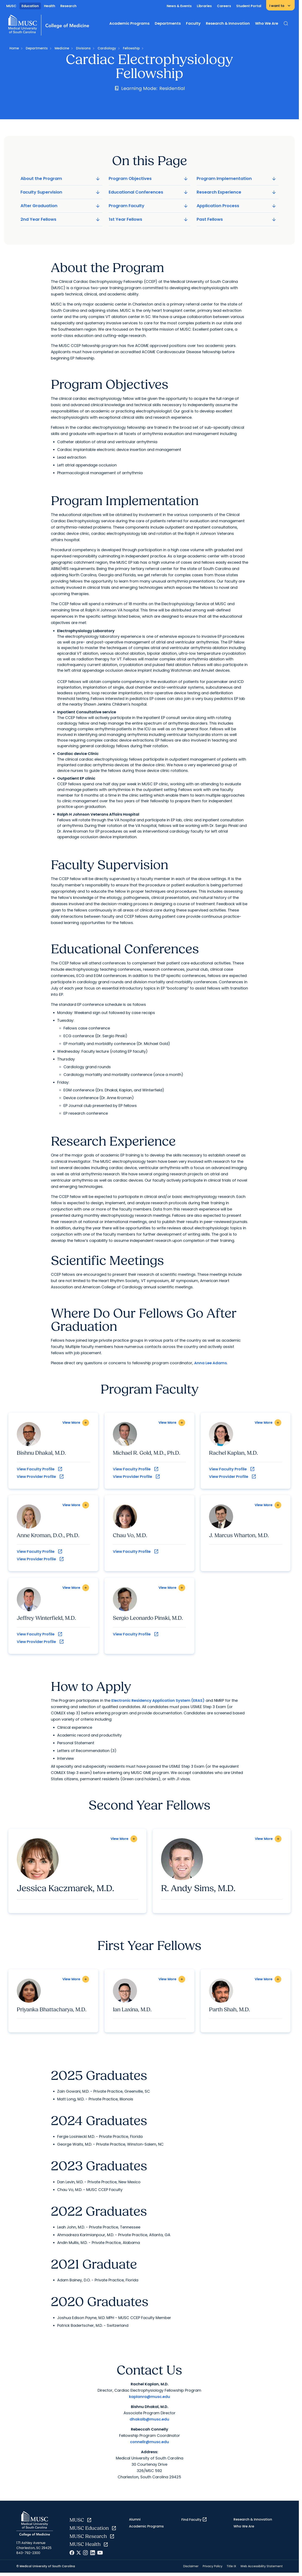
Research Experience (237, 192)
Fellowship (131, 48)
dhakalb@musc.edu (149, 2419)
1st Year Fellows (148, 219)
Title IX (231, 2566)
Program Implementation (237, 178)
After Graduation (61, 206)
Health (49, 6)
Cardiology (107, 48)
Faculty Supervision (61, 192)
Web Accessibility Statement (261, 2566)
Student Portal (248, 6)
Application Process (237, 206)
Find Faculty (194, 2520)
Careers (224, 6)
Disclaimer (191, 2566)
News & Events (179, 6)
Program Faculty (148, 206)
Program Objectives (148, 178)
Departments (168, 23)
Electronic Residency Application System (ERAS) (158, 1700)
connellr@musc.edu (149, 2442)
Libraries (204, 6)
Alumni (135, 2519)
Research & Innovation (228, 23)
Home (14, 48)
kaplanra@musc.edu (149, 2397)
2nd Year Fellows (61, 219)
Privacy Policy (212, 2566)
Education (30, 6)
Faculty (193, 23)
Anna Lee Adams (210, 1363)
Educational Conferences (148, 192)
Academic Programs (129, 23)
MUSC (11, 6)
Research (68, 6)
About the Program (61, 178)
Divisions (83, 48)
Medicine (62, 48)
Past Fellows (237, 219)
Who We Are (266, 23)
